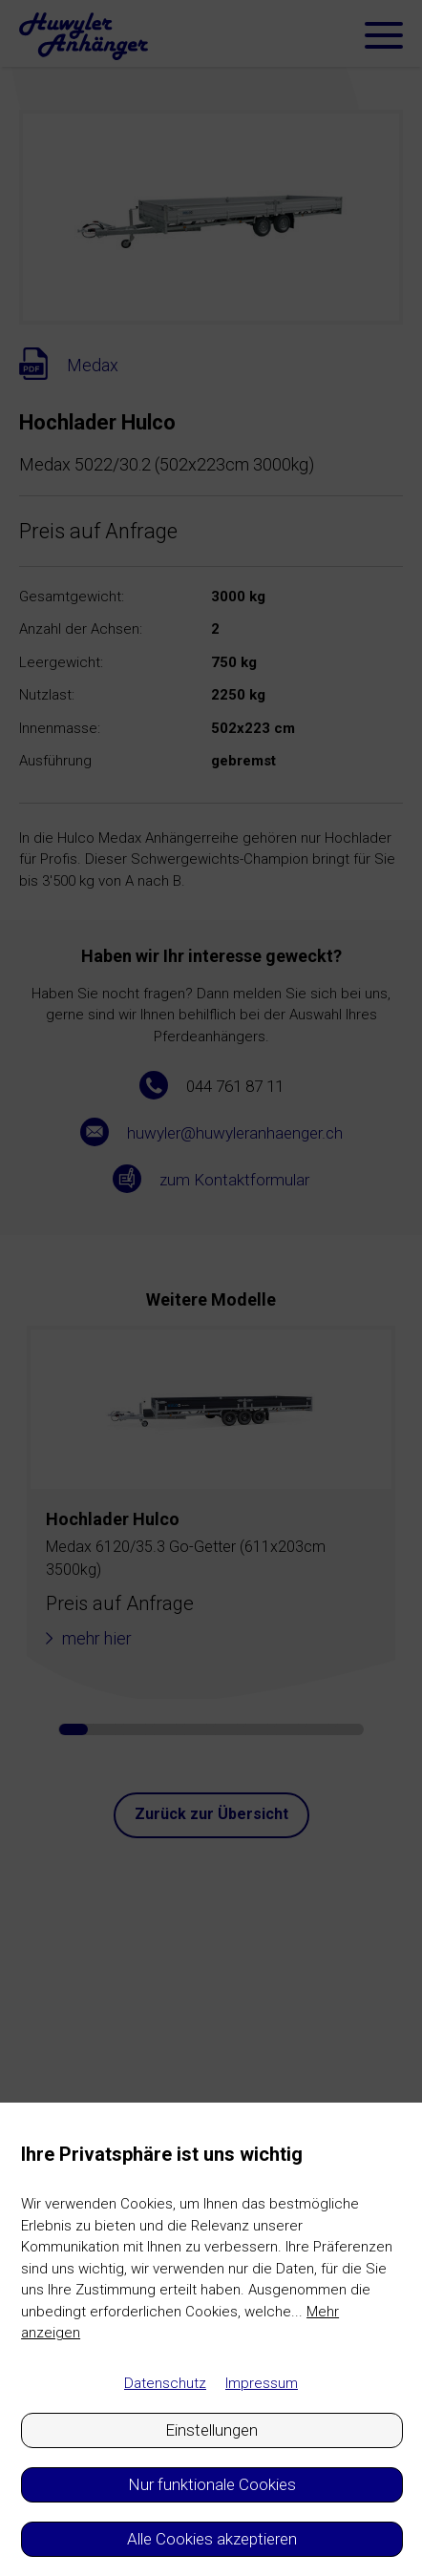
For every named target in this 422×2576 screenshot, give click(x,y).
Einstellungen (211, 2430)
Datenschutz (165, 2383)
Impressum (261, 2383)
